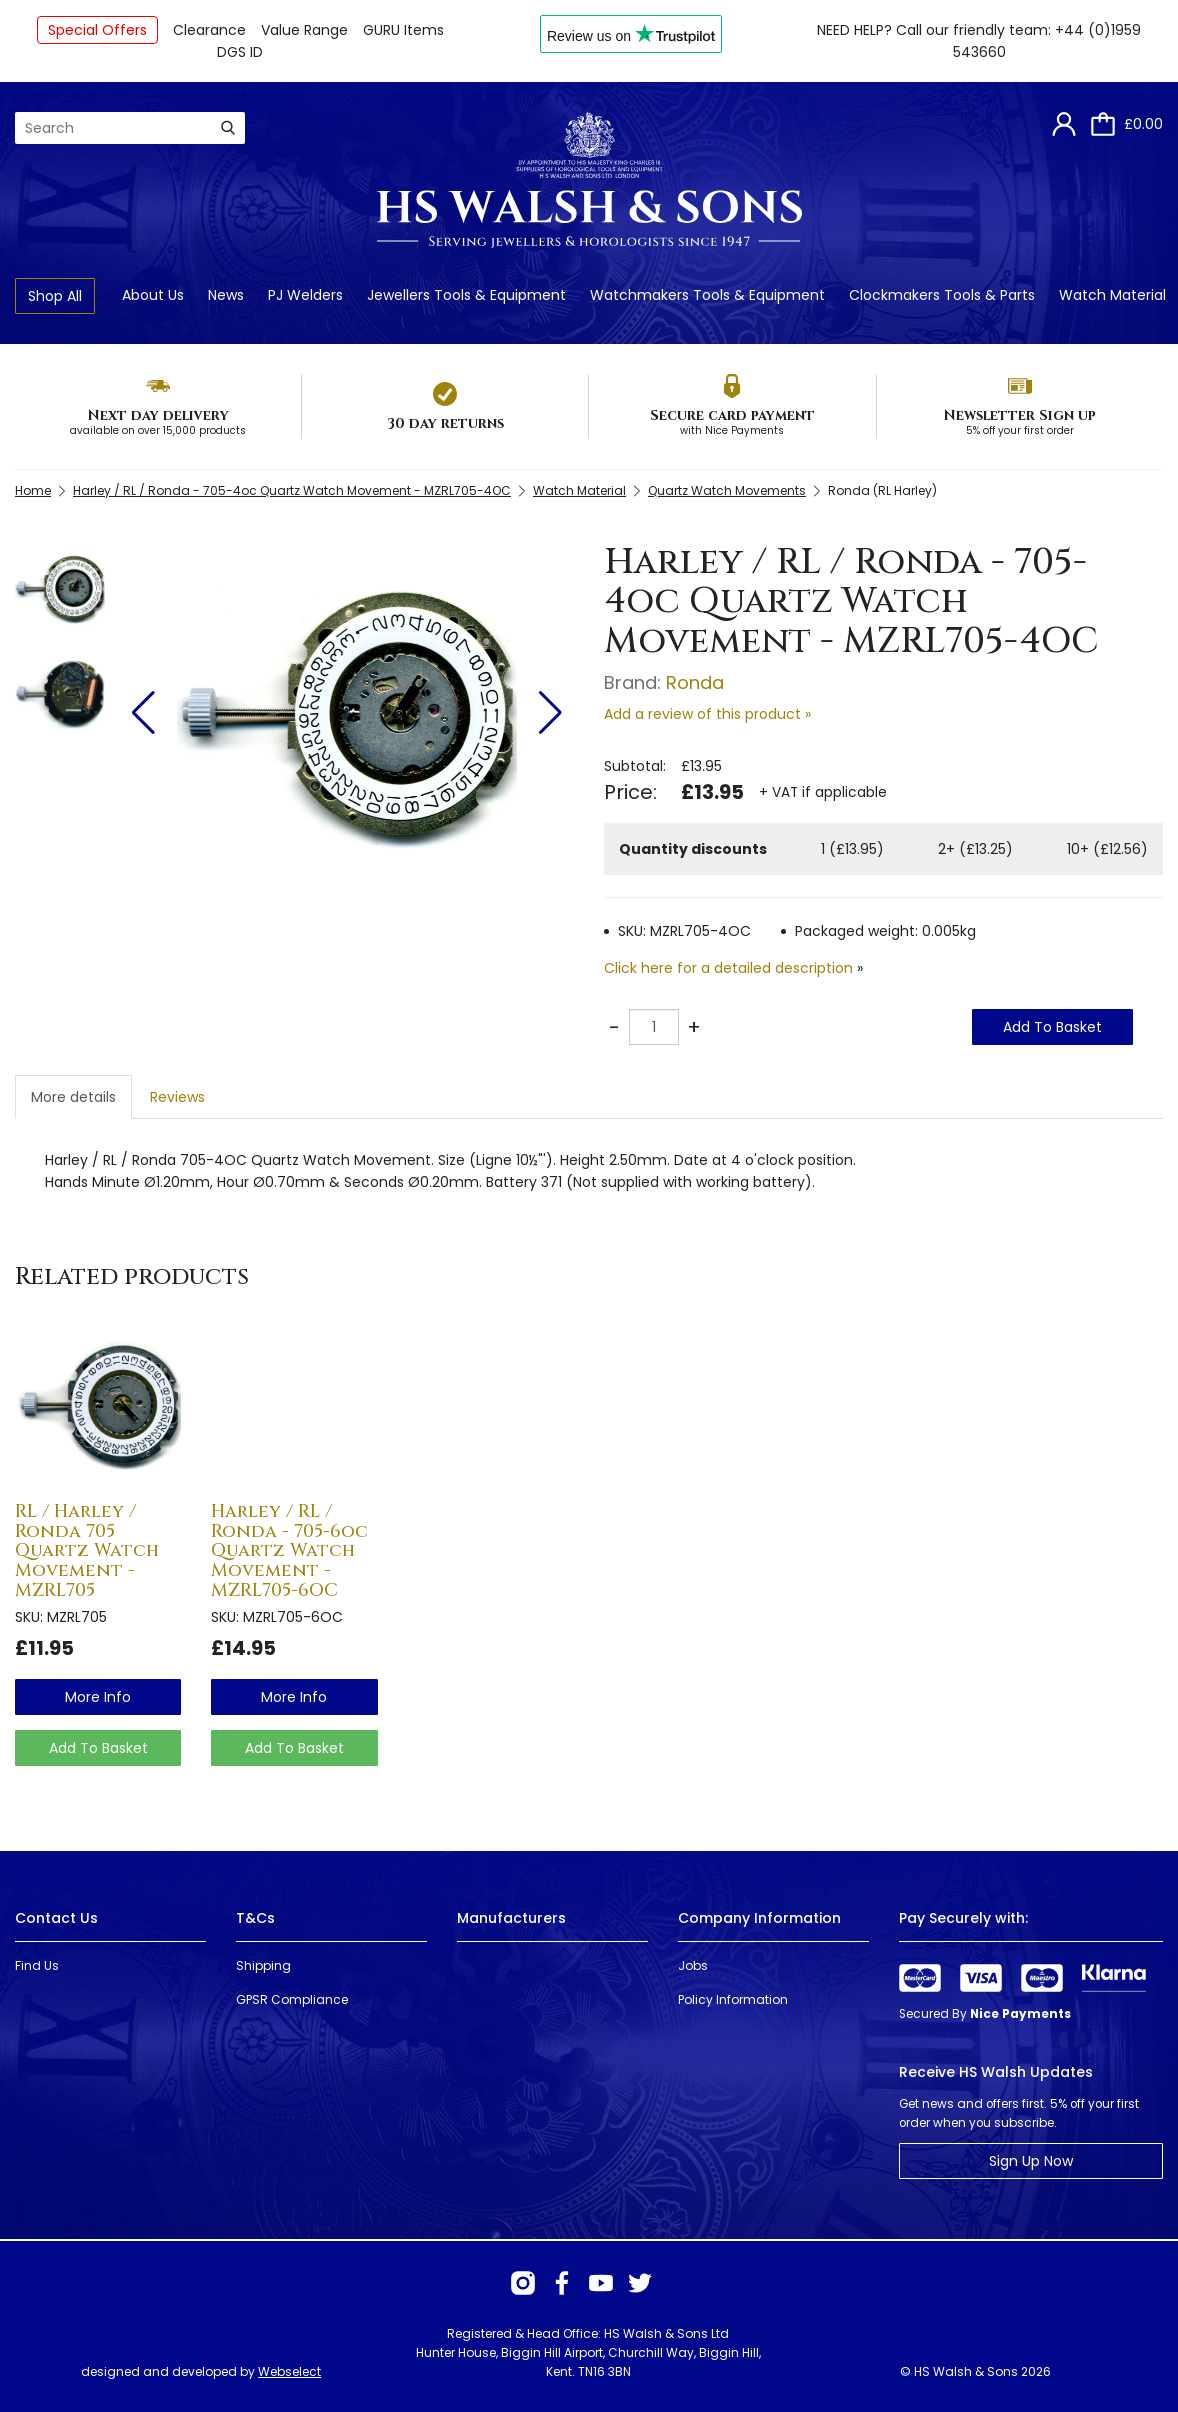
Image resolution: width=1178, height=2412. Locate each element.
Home (33, 490)
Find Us (37, 1965)
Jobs (693, 1965)
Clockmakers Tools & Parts (942, 295)
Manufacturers (511, 1918)
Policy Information (733, 1999)
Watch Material (1112, 295)
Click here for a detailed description (728, 968)
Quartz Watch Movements (727, 490)
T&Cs (255, 1918)
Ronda (695, 682)
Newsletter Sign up (1019, 415)
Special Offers (97, 30)
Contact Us (56, 1918)
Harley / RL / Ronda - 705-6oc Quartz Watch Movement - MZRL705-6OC (289, 1551)
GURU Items (403, 30)
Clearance (209, 30)
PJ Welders (305, 295)
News (226, 295)
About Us (153, 295)
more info (98, 1697)
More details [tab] (73, 1097)
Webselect (289, 2371)
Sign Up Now (1031, 2161)
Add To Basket (1052, 1027)
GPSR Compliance (292, 1999)
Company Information (759, 1918)
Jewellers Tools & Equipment (466, 295)
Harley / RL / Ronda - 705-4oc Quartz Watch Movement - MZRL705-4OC (292, 490)
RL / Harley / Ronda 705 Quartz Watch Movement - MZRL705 (87, 1551)
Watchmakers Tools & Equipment (707, 295)
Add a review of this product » (707, 714)
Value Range (304, 30)
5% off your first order (1020, 430)
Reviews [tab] (177, 1097)
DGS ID (240, 52)
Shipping (263, 1965)
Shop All (55, 296)
